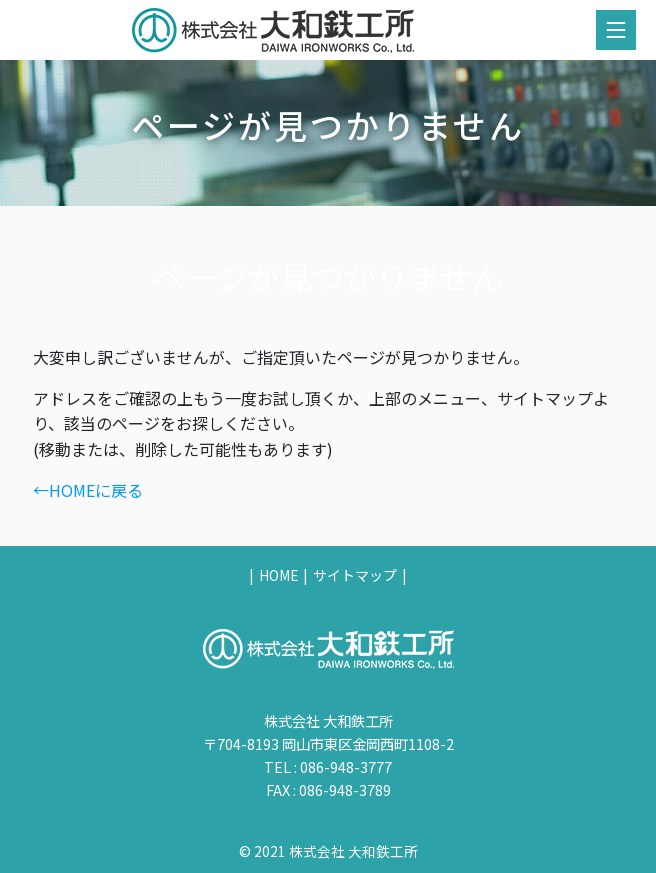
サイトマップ (355, 575)
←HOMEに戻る (88, 490)
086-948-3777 (346, 766)
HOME (279, 575)
